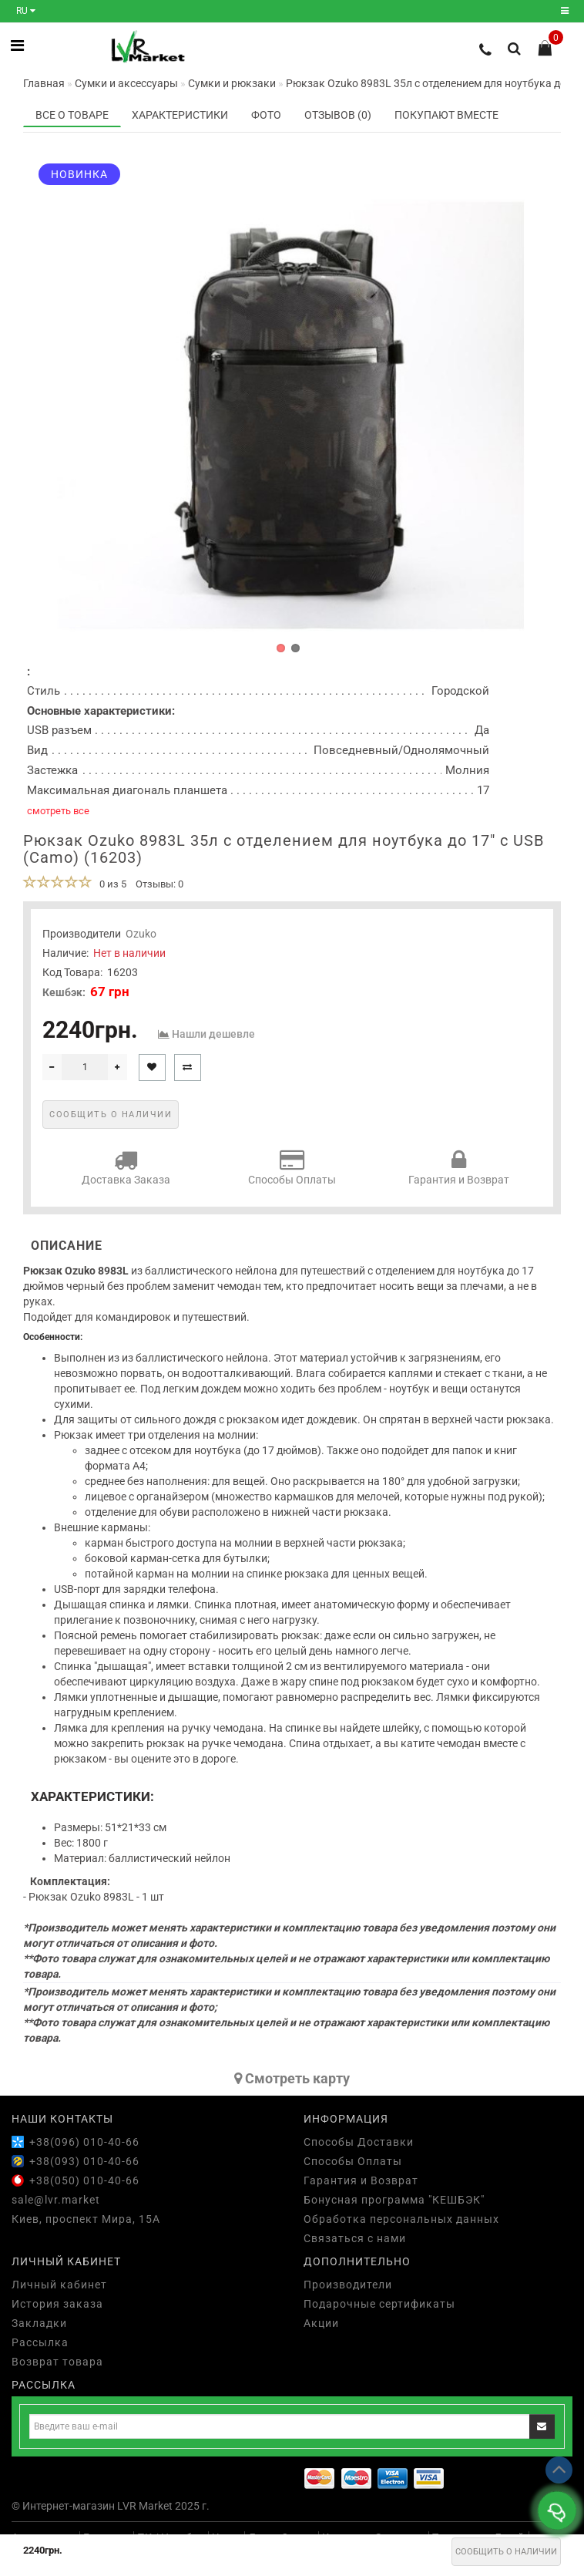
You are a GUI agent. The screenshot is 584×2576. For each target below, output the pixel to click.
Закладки (39, 2323)
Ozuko (141, 934)
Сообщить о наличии (506, 2552)
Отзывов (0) (337, 115)
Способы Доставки (359, 2142)
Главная (44, 83)
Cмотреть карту (292, 2078)
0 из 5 (110, 884)
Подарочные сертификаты (379, 2304)
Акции (321, 2323)
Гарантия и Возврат (458, 1167)
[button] (281, 648)
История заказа (57, 2304)
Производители (348, 2284)
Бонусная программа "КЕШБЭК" (394, 2200)
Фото (266, 115)
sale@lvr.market (56, 2200)
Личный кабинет (59, 2284)
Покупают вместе (446, 115)
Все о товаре (72, 115)
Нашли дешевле (213, 1034)
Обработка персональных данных (401, 2219)
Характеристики (180, 115)
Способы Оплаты (292, 1167)
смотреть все (58, 811)
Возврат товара (57, 2361)
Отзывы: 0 (159, 884)
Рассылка (40, 2342)
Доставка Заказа (126, 1167)
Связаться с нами (355, 2238)
